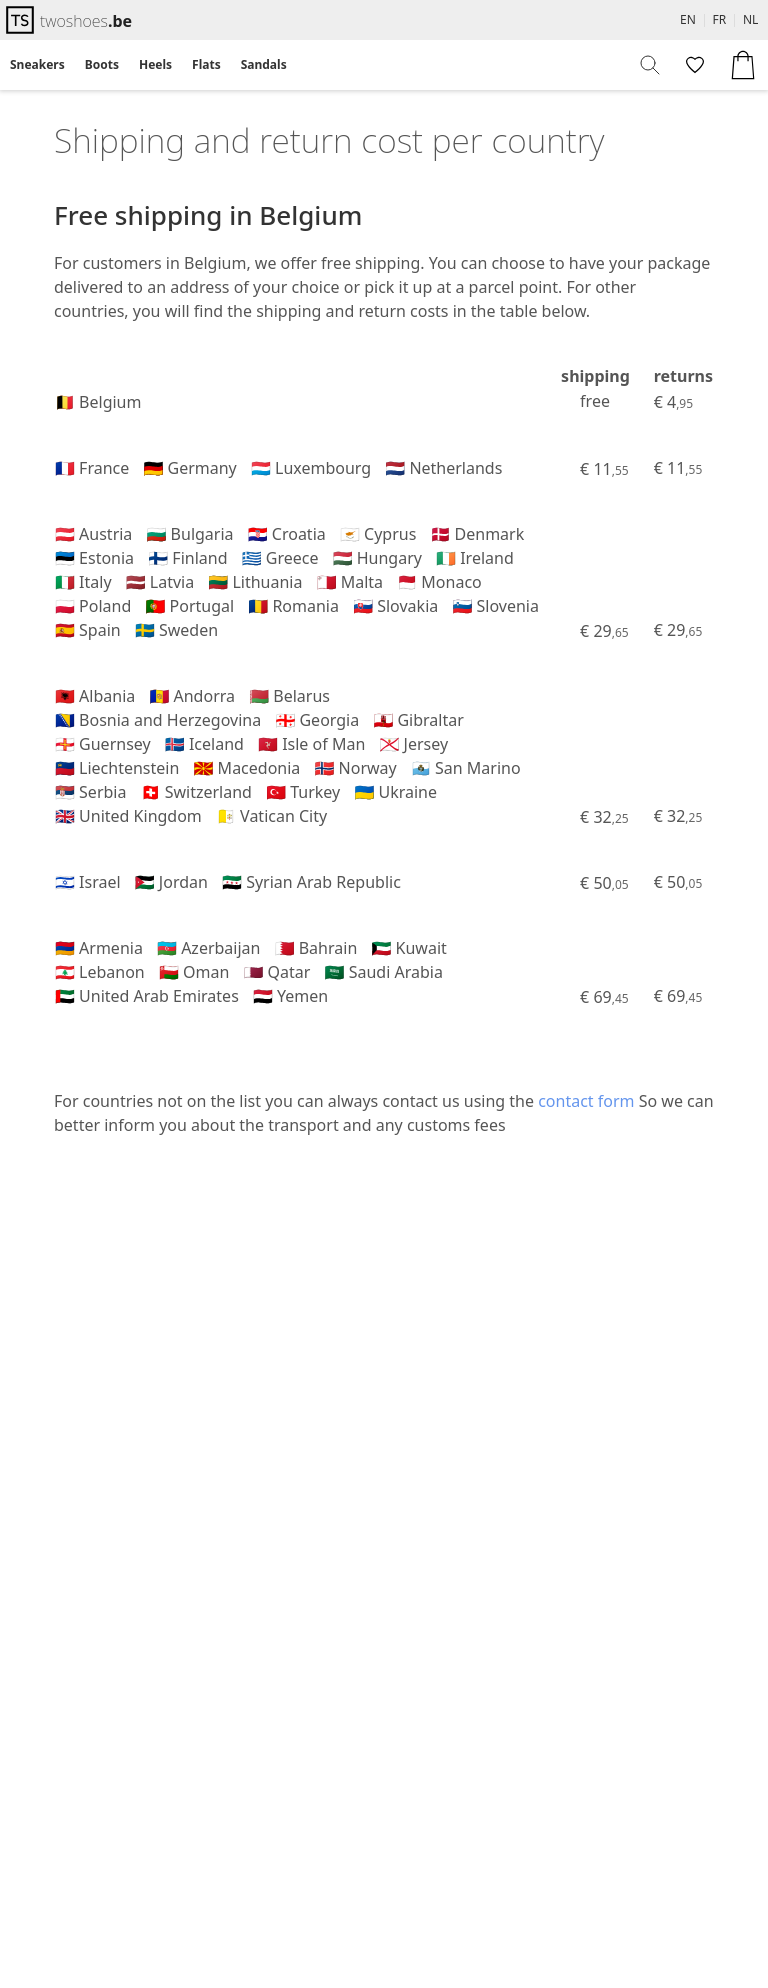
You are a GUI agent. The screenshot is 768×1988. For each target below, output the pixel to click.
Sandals (264, 64)
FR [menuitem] (720, 19)
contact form (586, 1101)
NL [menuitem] (750, 19)
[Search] (651, 65)
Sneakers (37, 64)
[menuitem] (37, 65)
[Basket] (743, 65)
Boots (102, 64)
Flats (206, 64)
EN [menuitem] (688, 19)
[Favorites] (693, 65)
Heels (155, 64)
